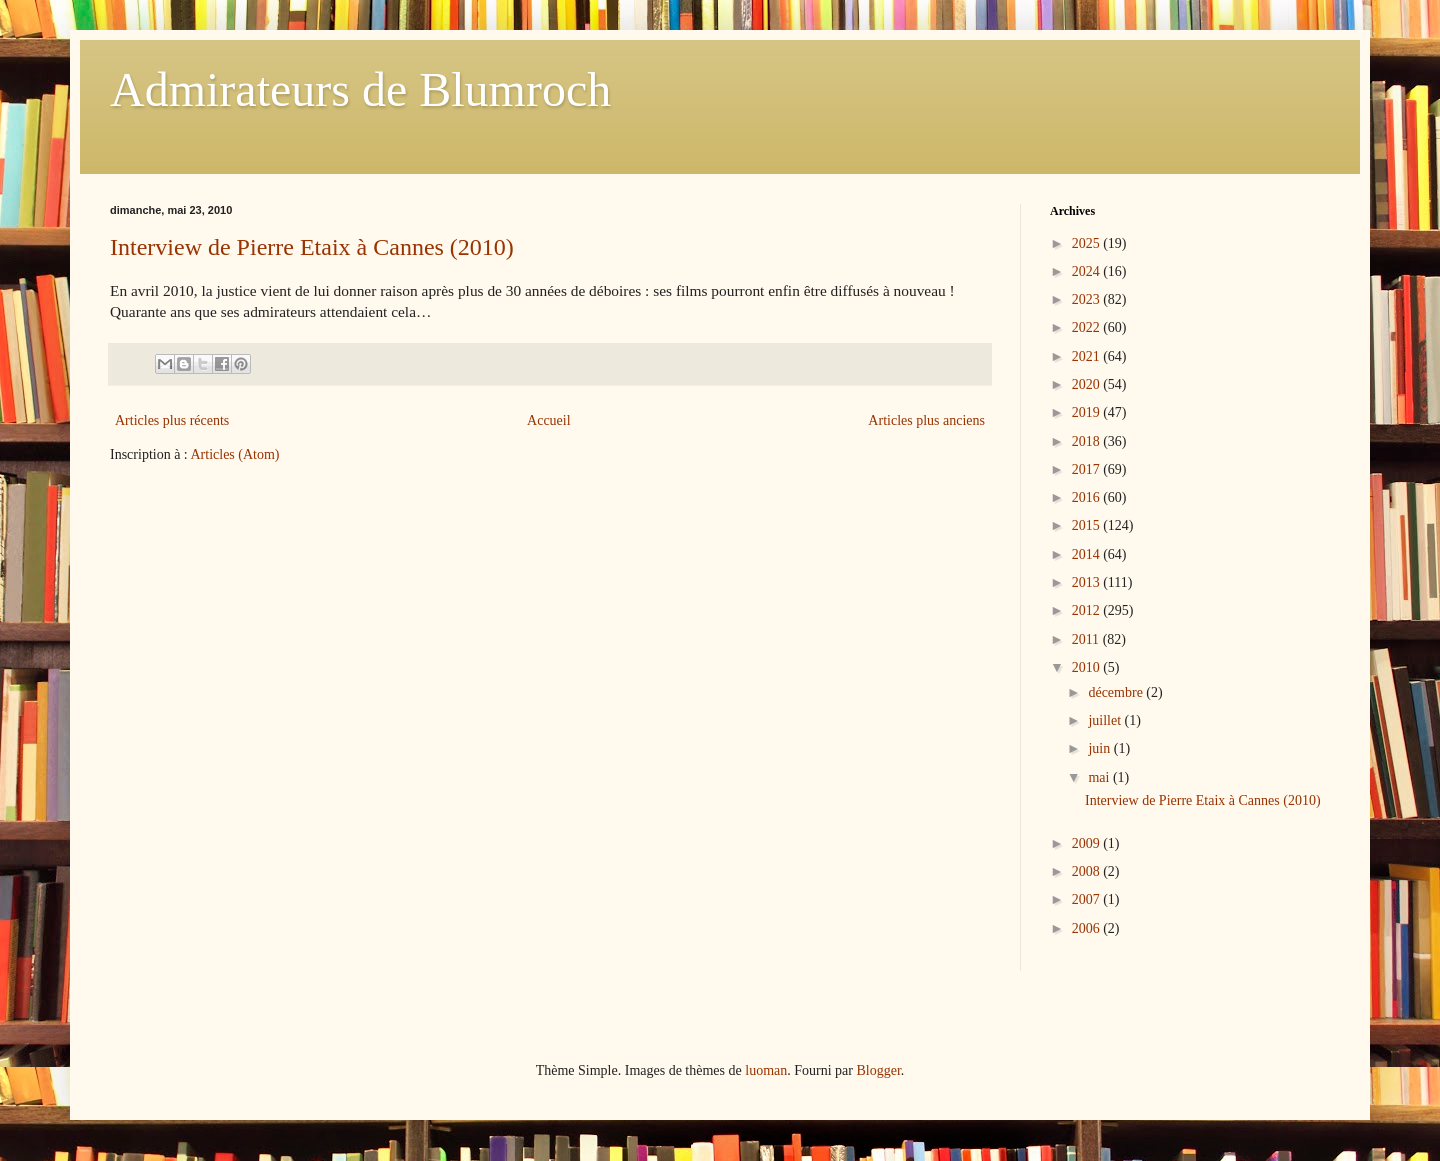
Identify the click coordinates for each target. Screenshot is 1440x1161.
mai (1100, 777)
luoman (766, 1070)
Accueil (549, 420)
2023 (1088, 299)
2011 (1087, 639)
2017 (1088, 469)
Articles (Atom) (235, 454)
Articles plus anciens (926, 420)
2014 (1088, 554)
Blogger (878, 1070)
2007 (1088, 899)
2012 (1088, 610)
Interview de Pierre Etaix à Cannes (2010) (312, 247)
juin (1100, 748)
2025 (1088, 243)
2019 (1088, 412)
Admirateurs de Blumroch (360, 89)
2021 (1088, 356)
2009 (1088, 843)
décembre (1117, 692)
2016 (1088, 497)
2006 (1088, 928)
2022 (1088, 327)
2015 (1088, 525)
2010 (1088, 667)
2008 (1088, 871)
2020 (1088, 384)
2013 (1088, 582)
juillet (1106, 720)
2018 (1088, 441)
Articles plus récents (172, 420)
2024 (1088, 271)
